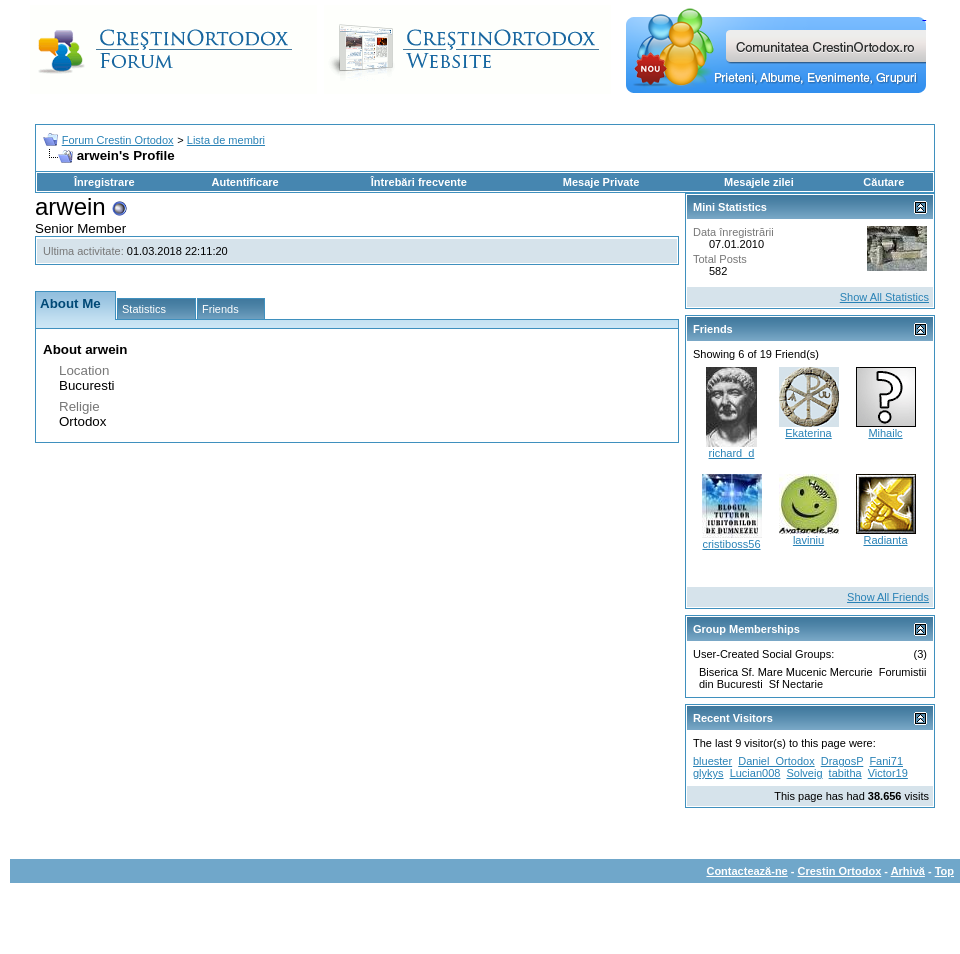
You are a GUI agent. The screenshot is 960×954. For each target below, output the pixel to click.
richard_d (732, 453)
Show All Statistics (884, 297)
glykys (708, 773)
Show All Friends (888, 597)
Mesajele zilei (759, 182)
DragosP (842, 761)
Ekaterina (808, 433)
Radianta (885, 540)
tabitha (845, 773)
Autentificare (244, 182)
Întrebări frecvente (419, 182)
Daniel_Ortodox (776, 761)
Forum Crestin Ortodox (118, 140)
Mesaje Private (601, 182)
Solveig (804, 773)
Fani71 (886, 761)
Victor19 (888, 773)
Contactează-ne (746, 871)
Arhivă (908, 871)
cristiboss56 (731, 544)
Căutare (883, 182)
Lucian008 (755, 773)
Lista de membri (226, 140)
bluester (712, 761)
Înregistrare (104, 182)
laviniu (808, 540)
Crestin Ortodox (840, 871)
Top (944, 871)
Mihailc (885, 433)
